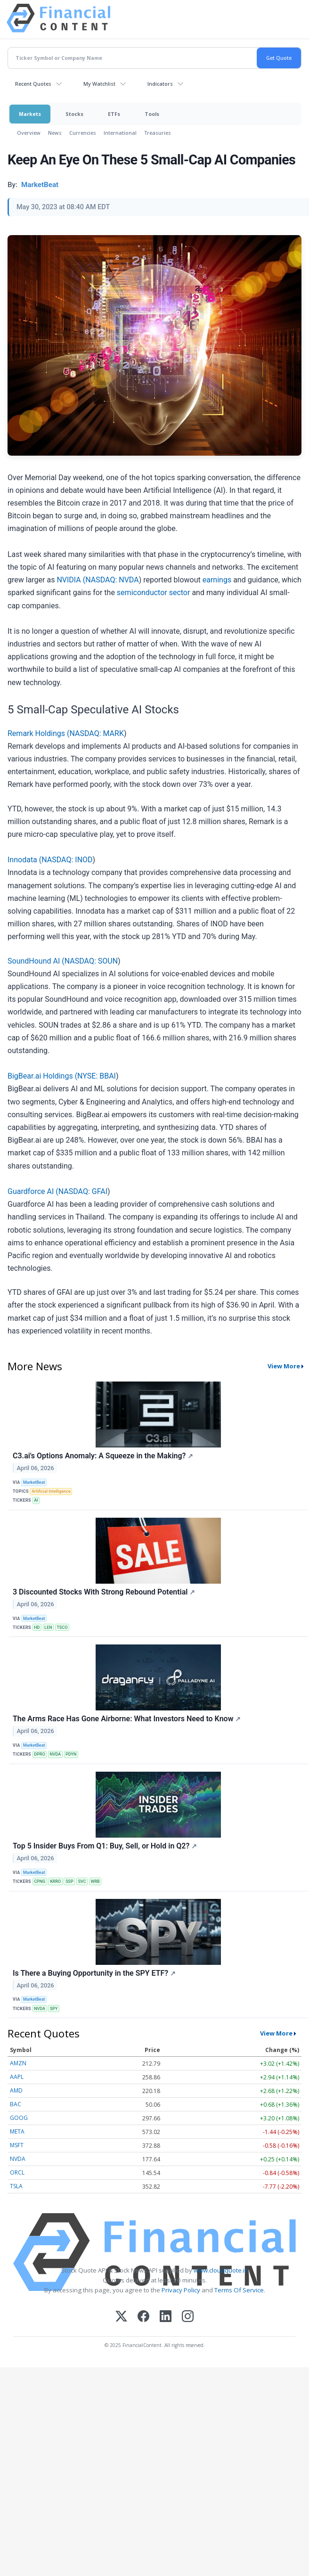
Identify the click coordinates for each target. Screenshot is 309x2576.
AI (36, 1500)
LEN (48, 1627)
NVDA (55, 1754)
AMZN (18, 2063)
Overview (29, 132)
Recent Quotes (33, 83)
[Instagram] (187, 2317)
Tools (152, 113)
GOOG (19, 2118)
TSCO (62, 1627)
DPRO (39, 1754)
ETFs (114, 113)
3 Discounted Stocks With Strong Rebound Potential (104, 1591)
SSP (69, 1881)
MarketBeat (34, 1482)
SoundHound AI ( (36, 961)
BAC (15, 2104)
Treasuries (157, 132)
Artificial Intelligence (51, 1491)
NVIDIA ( (71, 579)
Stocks (74, 113)
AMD (16, 2090)
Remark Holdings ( (38, 733)
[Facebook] (143, 2317)
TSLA (16, 2186)
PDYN (70, 1754)
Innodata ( (24, 859)
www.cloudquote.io (221, 2270)
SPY (54, 2008)
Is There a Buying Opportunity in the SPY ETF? (94, 1973)
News (55, 132)
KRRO (55, 1881)
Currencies (82, 132)
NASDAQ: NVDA (111, 579)
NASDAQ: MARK (96, 733)
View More (284, 1366)
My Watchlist (99, 83)
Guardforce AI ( (33, 1191)
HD (37, 1627)
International (120, 132)
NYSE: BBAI (96, 1075)
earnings (217, 579)
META (17, 2131)
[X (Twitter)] (121, 2317)
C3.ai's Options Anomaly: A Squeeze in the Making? (103, 1455)
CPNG (39, 1881)
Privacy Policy (181, 2290)
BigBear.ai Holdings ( (42, 1075)
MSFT (17, 2145)
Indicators (160, 83)
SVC (82, 1881)
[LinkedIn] (165, 2317)
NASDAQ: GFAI (82, 1191)
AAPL (17, 2077)
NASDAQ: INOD (66, 859)
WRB (95, 1881)
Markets (30, 113)
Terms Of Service (239, 2290)
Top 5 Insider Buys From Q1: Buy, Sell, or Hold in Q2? (105, 1845)
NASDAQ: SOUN (91, 961)
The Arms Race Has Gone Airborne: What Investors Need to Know (127, 1718)
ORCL (17, 2172)
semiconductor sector (153, 592)
